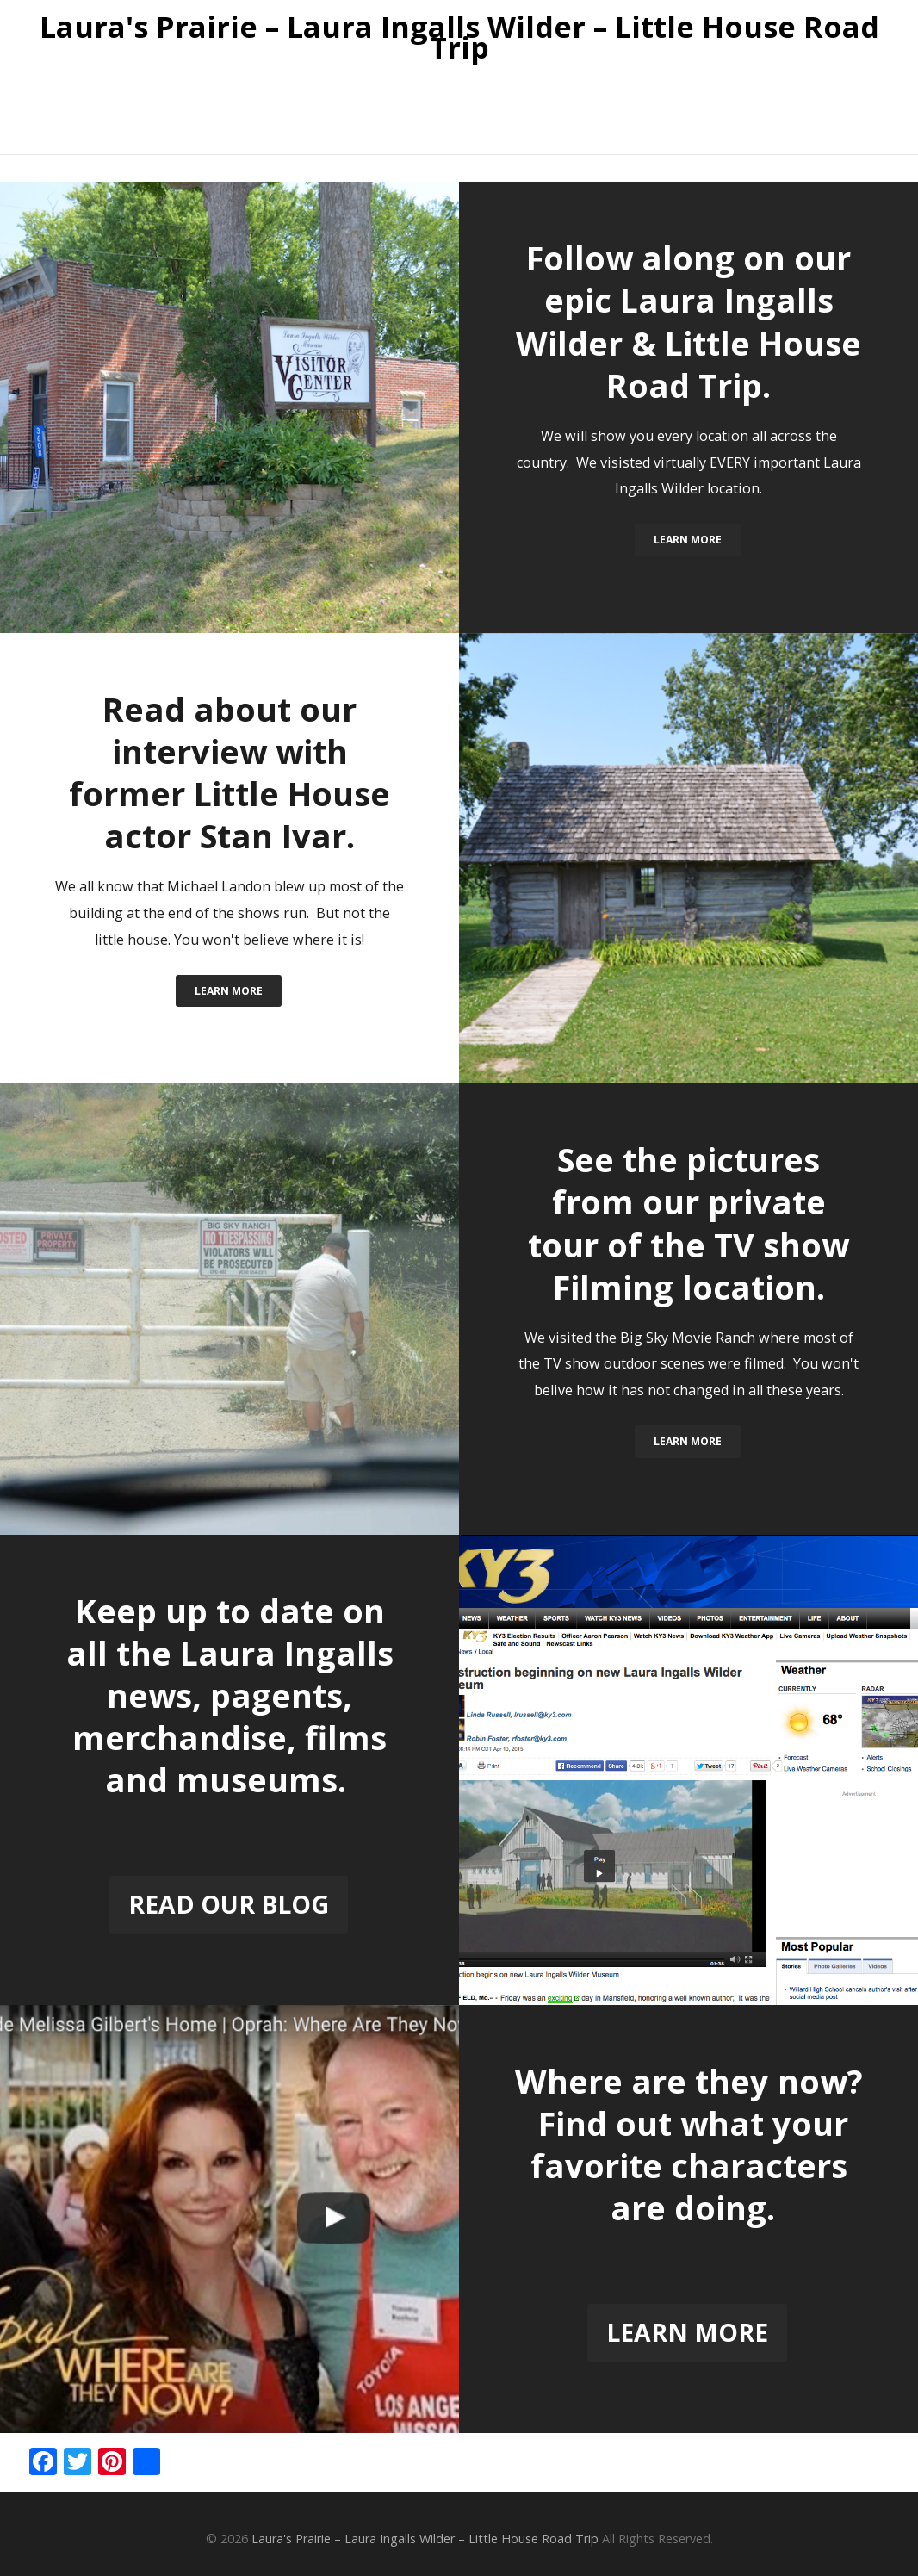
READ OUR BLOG (228, 1904)
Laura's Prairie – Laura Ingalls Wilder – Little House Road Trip (459, 38)
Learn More (688, 539)
